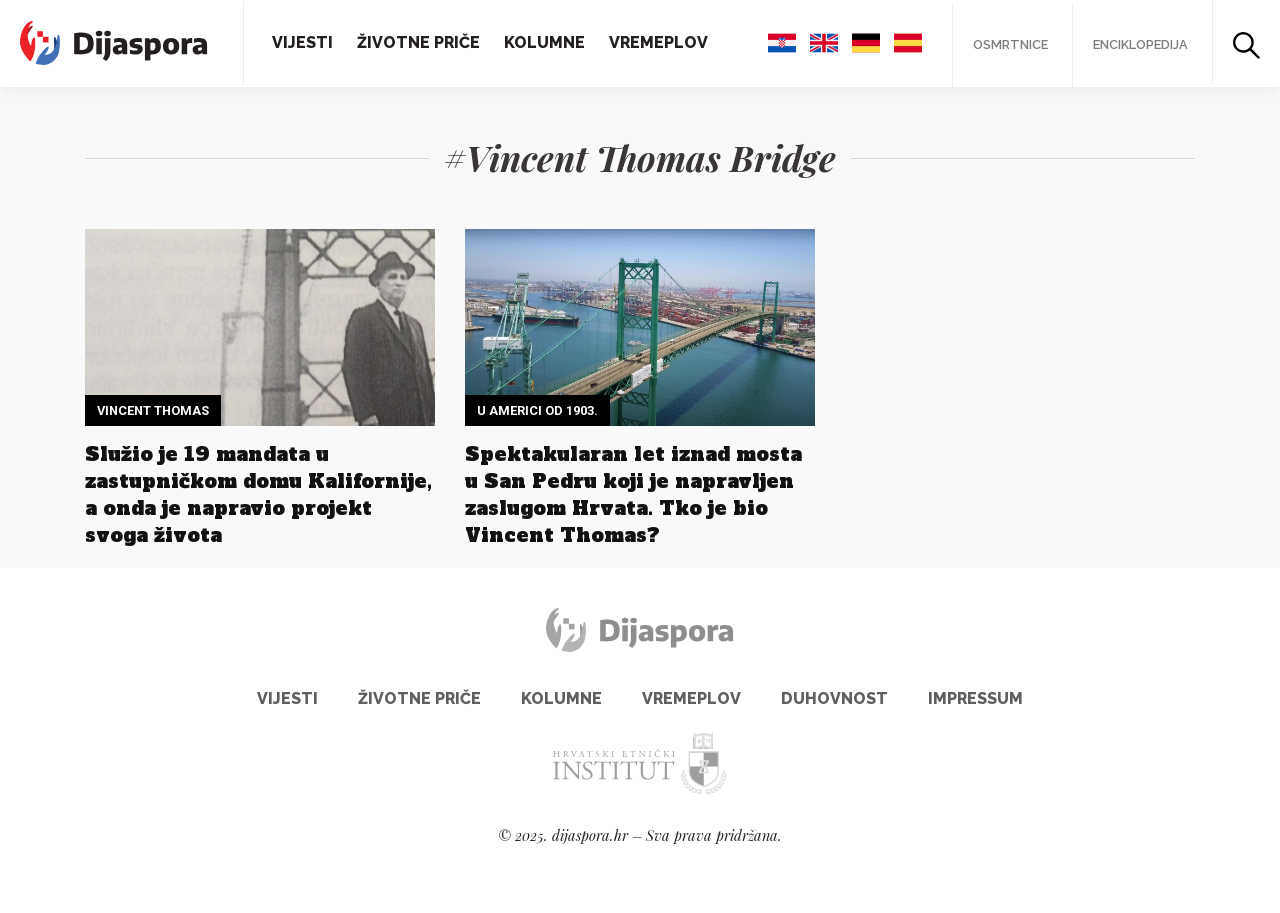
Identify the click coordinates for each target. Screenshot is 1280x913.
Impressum (975, 698)
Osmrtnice (1010, 44)
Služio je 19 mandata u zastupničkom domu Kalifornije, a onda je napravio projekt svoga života (258, 494)
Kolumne (544, 42)
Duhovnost (834, 698)
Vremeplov (658, 42)
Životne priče (418, 42)
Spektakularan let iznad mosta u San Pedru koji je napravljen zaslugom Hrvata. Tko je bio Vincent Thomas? (633, 494)
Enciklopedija (1140, 44)
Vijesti (302, 42)
